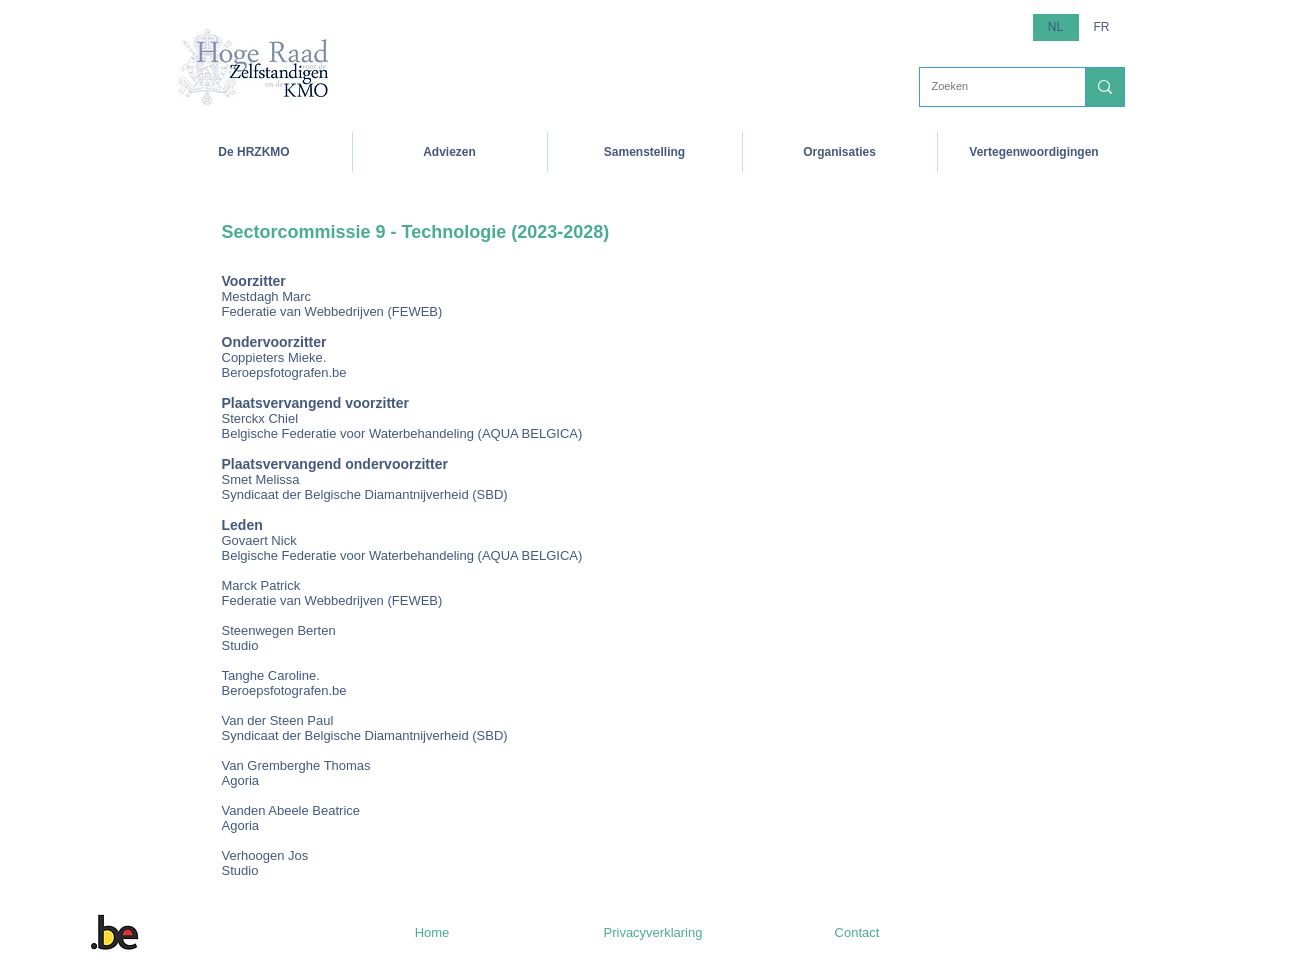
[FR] (1102, 27)
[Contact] (857, 933)
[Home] (432, 933)
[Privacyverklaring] (653, 933)
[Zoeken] (987, 87)
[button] (254, 152)
